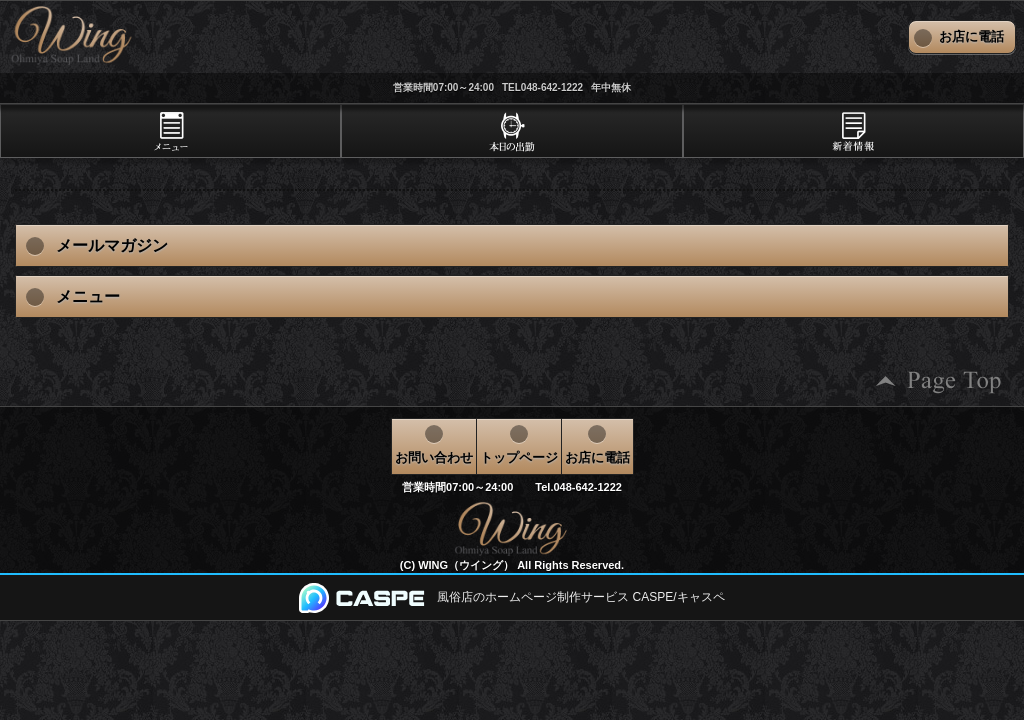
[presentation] (170, 131)
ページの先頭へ (939, 381)
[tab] (170, 131)
